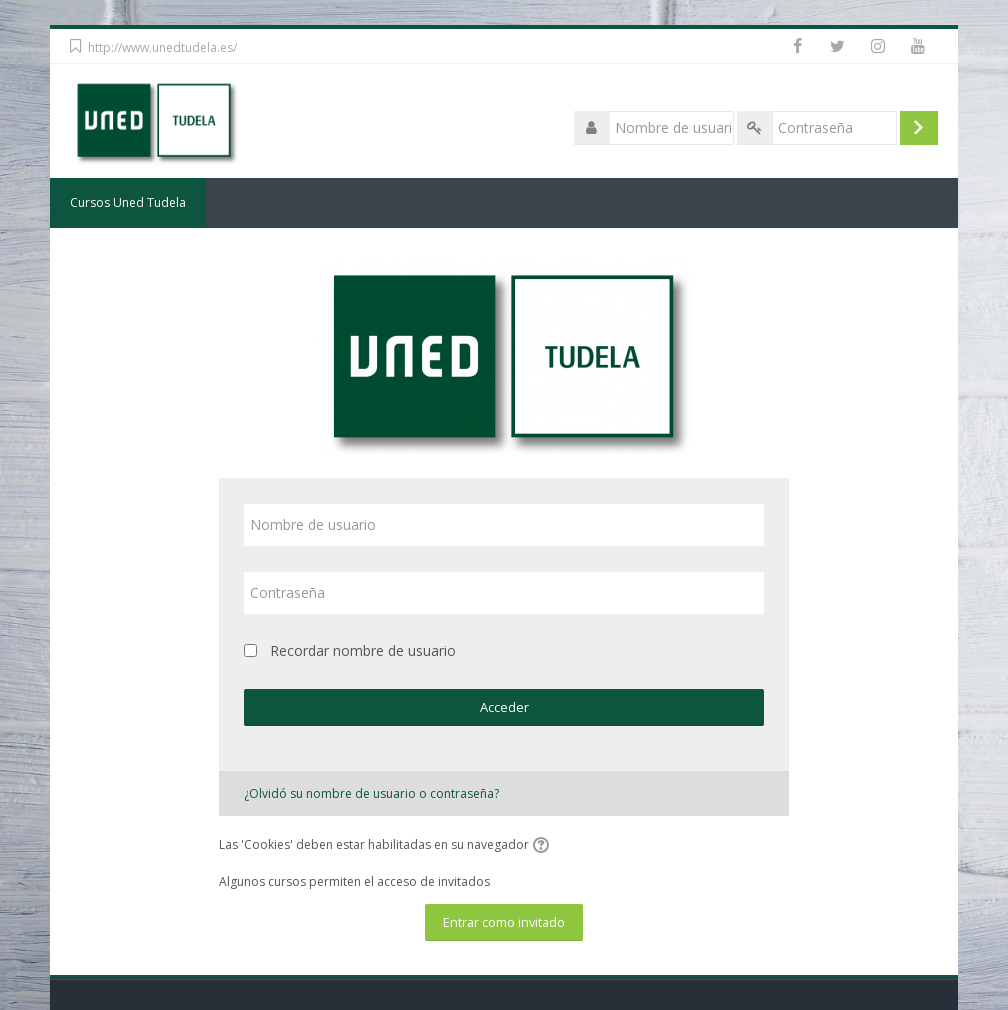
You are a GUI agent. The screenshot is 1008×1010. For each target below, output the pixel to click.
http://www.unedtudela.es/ (162, 47)
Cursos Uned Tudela (128, 202)
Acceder (504, 707)
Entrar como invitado (504, 922)
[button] (544, 846)
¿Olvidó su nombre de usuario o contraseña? (371, 793)
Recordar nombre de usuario (363, 650)
